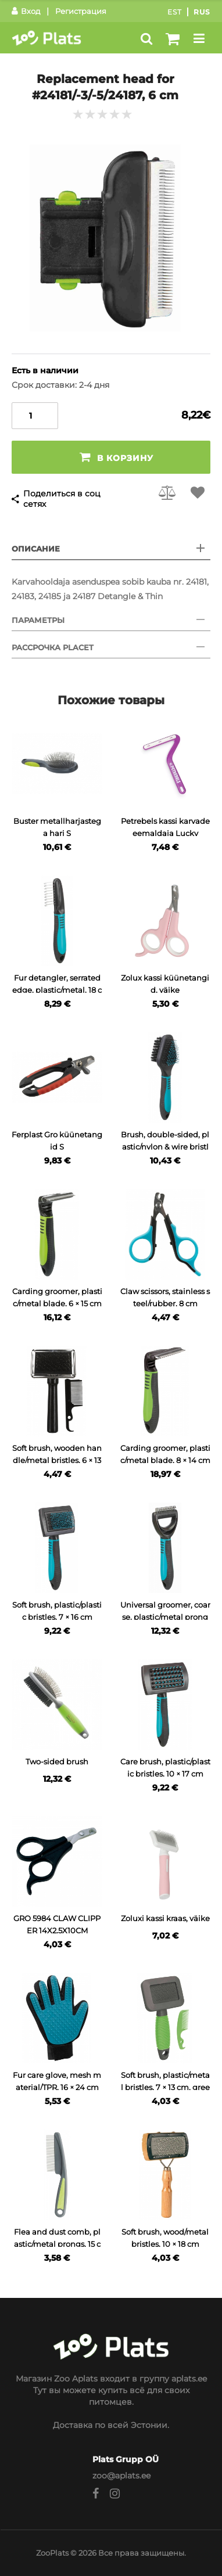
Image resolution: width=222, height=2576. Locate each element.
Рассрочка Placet (53, 647)
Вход (26, 11)
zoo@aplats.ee (121, 2475)
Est (174, 12)
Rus (202, 12)
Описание (36, 548)
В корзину (116, 457)
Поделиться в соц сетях (62, 498)
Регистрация (80, 11)
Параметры (38, 620)
